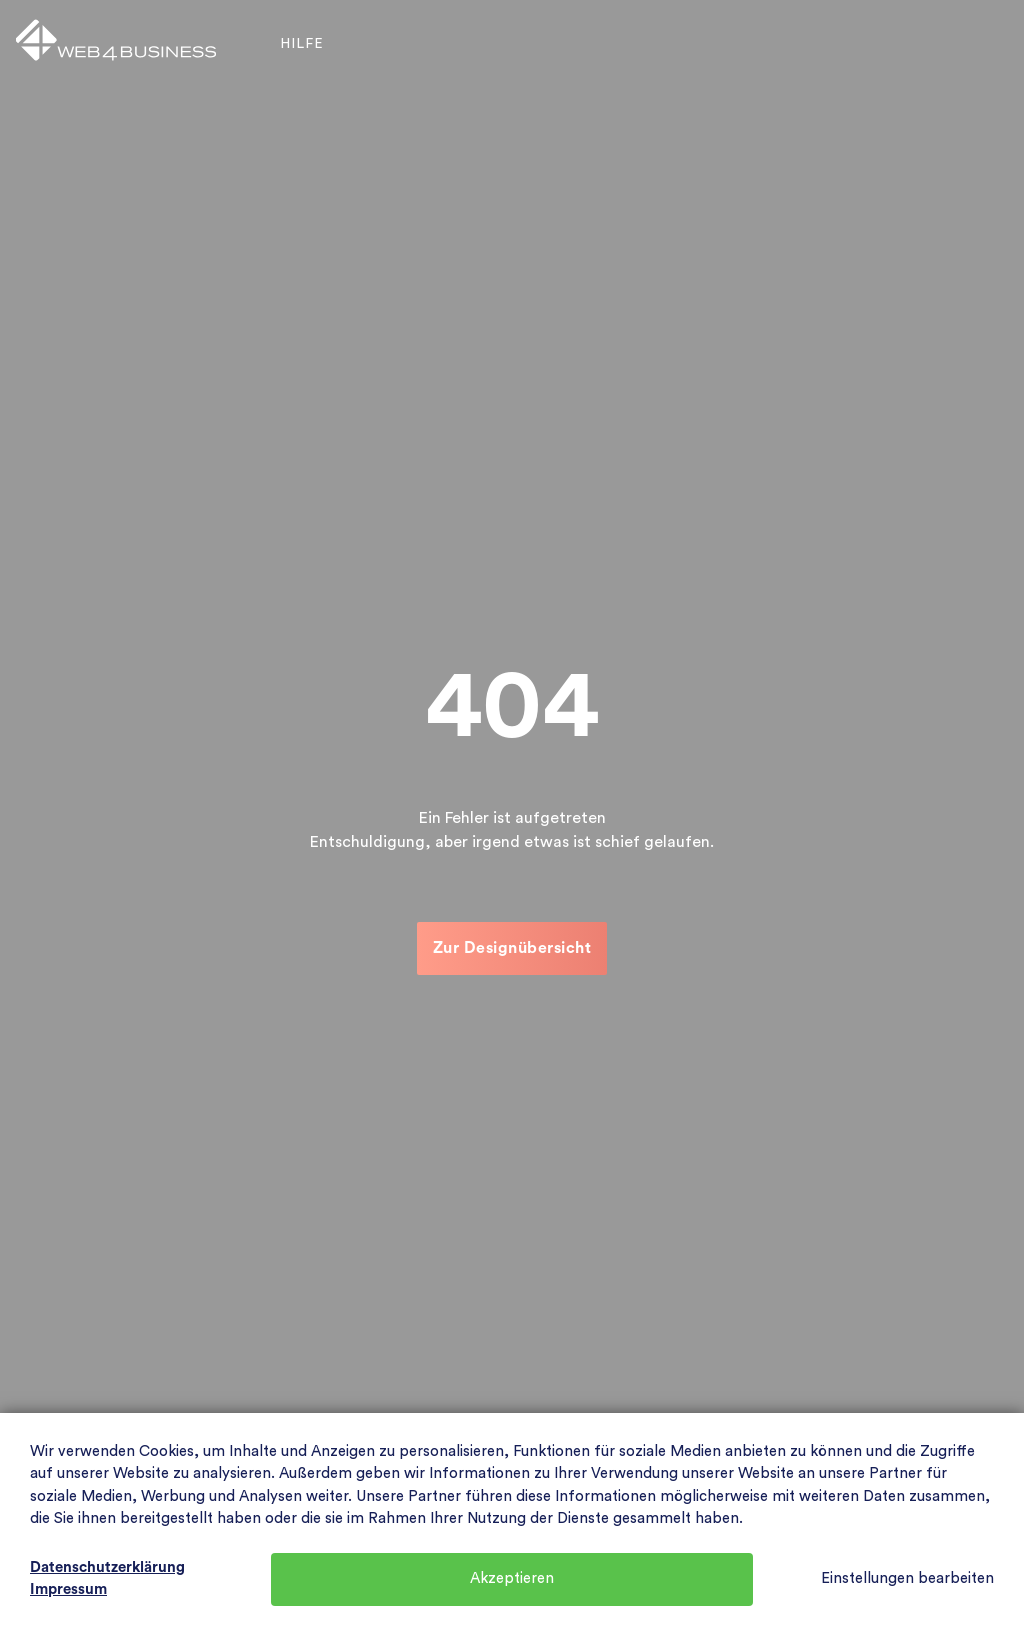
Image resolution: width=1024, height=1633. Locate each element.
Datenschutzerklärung (107, 1567)
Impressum (68, 1589)
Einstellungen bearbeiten (907, 1578)
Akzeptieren (512, 1578)
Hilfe (302, 44)
